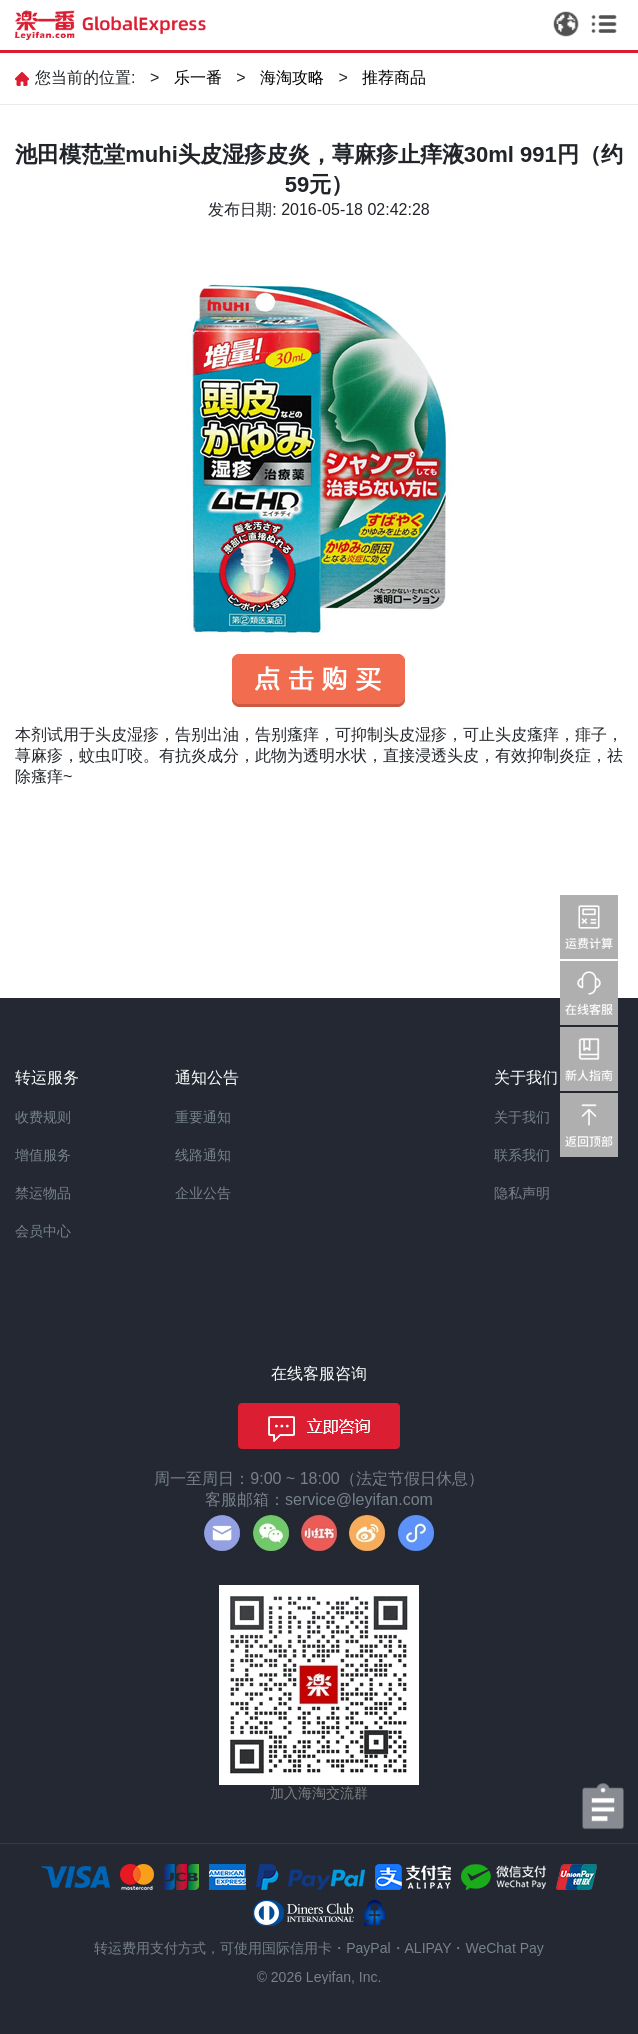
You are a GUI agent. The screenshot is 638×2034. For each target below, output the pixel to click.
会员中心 (43, 1231)
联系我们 (522, 1155)
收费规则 (43, 1117)
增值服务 (43, 1155)
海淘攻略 (292, 77)
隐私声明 (522, 1193)
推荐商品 (394, 77)
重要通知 (203, 1117)
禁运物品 (43, 1193)
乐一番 (198, 77)
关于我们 (522, 1117)
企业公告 (203, 1193)
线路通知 (203, 1155)
